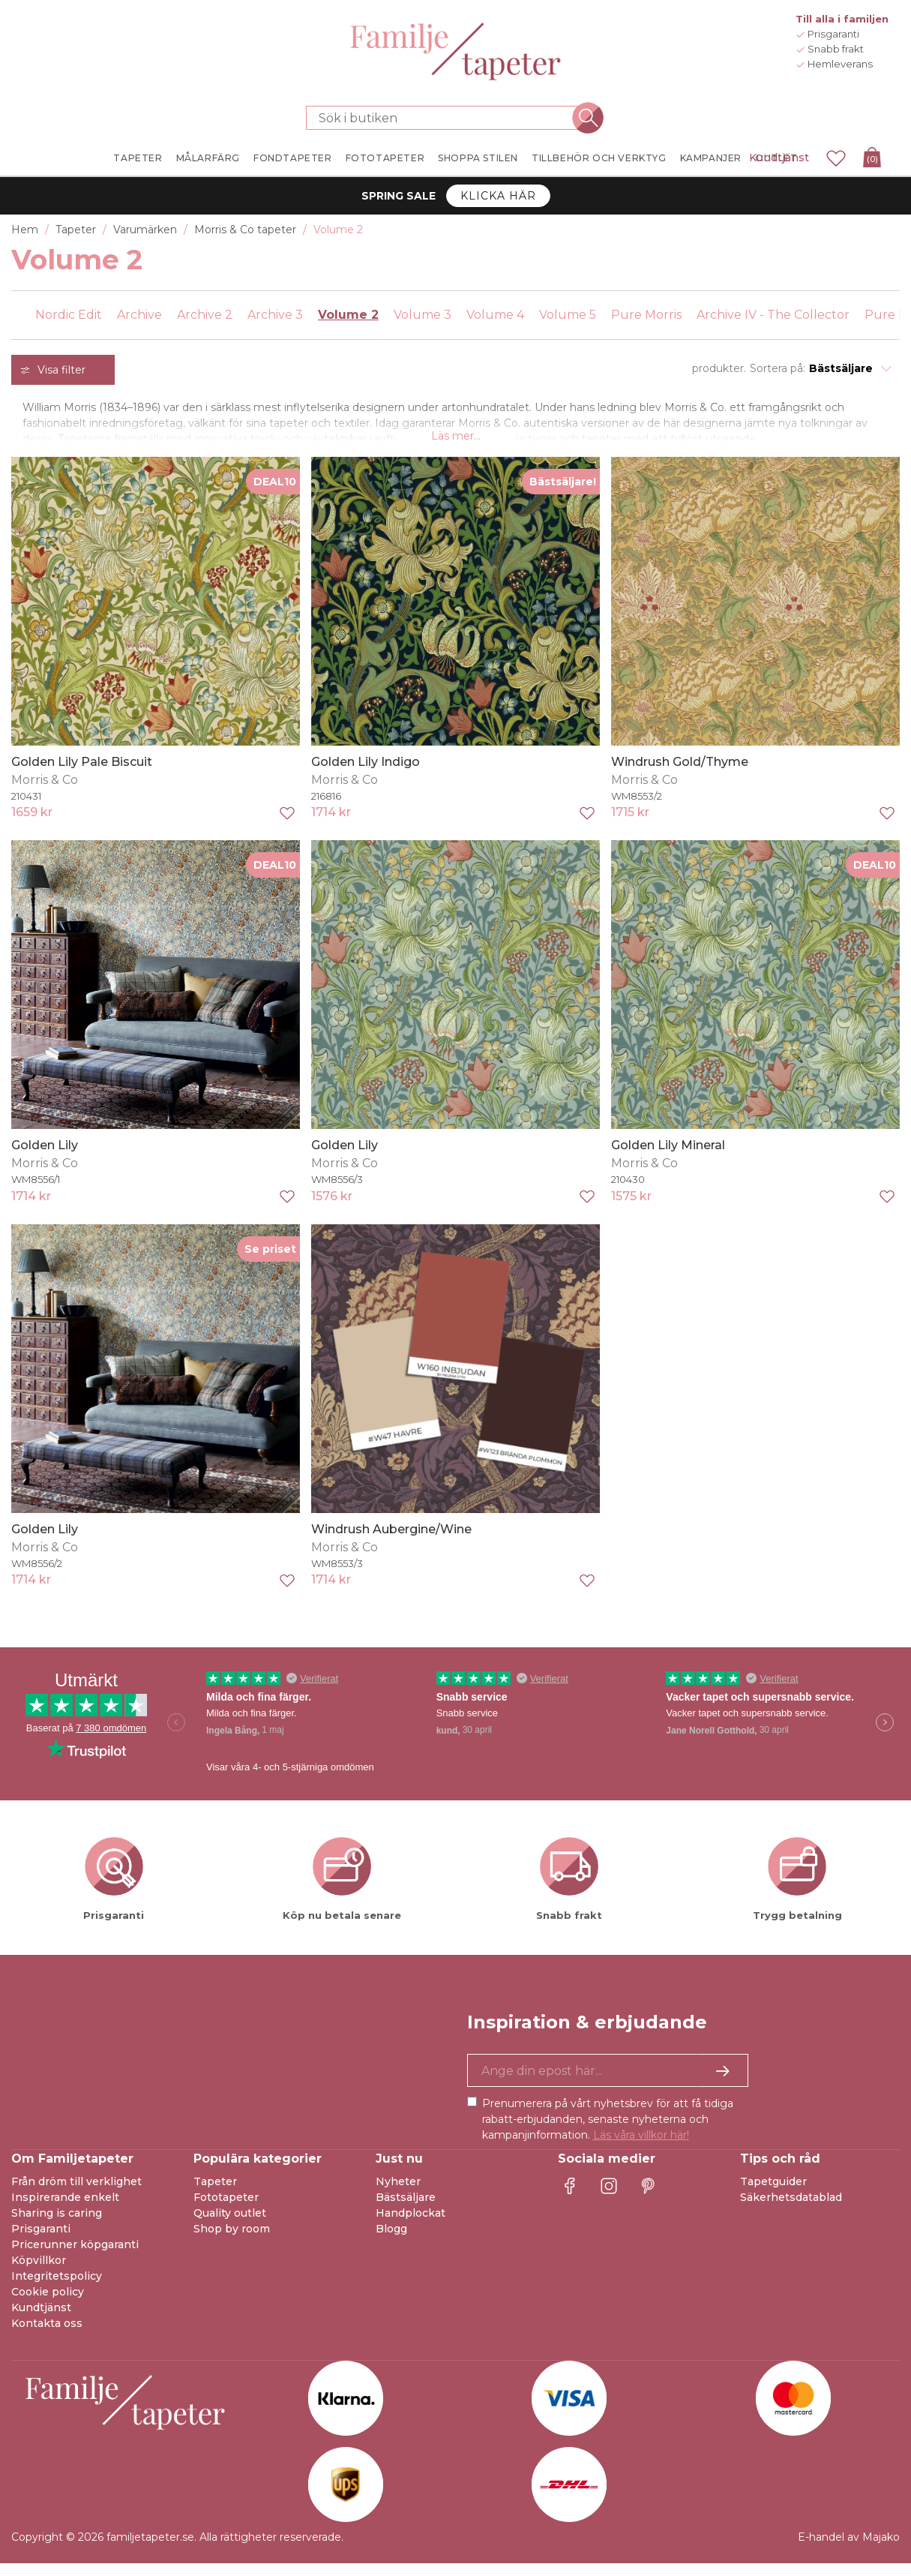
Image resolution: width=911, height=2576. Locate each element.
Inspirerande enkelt (65, 2210)
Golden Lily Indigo (365, 774)
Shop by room (231, 2241)
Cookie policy (47, 2304)
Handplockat (410, 2225)
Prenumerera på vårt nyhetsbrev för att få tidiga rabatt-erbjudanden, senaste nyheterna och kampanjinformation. (607, 2131)
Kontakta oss (46, 2336)
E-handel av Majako (849, 2549)
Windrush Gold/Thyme (679, 774)
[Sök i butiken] (447, 118)
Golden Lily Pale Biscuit (81, 774)
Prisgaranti (40, 2241)
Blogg (391, 2241)
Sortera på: (777, 368)
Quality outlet (229, 2225)
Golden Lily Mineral (668, 1158)
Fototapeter (226, 2210)
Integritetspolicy (56, 2288)
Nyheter (398, 2194)
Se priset (270, 1261)
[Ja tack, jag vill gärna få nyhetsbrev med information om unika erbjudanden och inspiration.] (607, 2083)
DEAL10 (274, 493)
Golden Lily (44, 1158)
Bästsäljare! (562, 493)
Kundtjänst (779, 157)
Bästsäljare (406, 2210)
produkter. (719, 368)
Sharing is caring (56, 2225)
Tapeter (215, 2194)
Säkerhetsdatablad (791, 2210)
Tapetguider (773, 2194)
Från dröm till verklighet (76, 2194)
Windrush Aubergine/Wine (391, 1541)
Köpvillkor (38, 2273)
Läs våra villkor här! (641, 2147)
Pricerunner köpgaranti (75, 2257)
